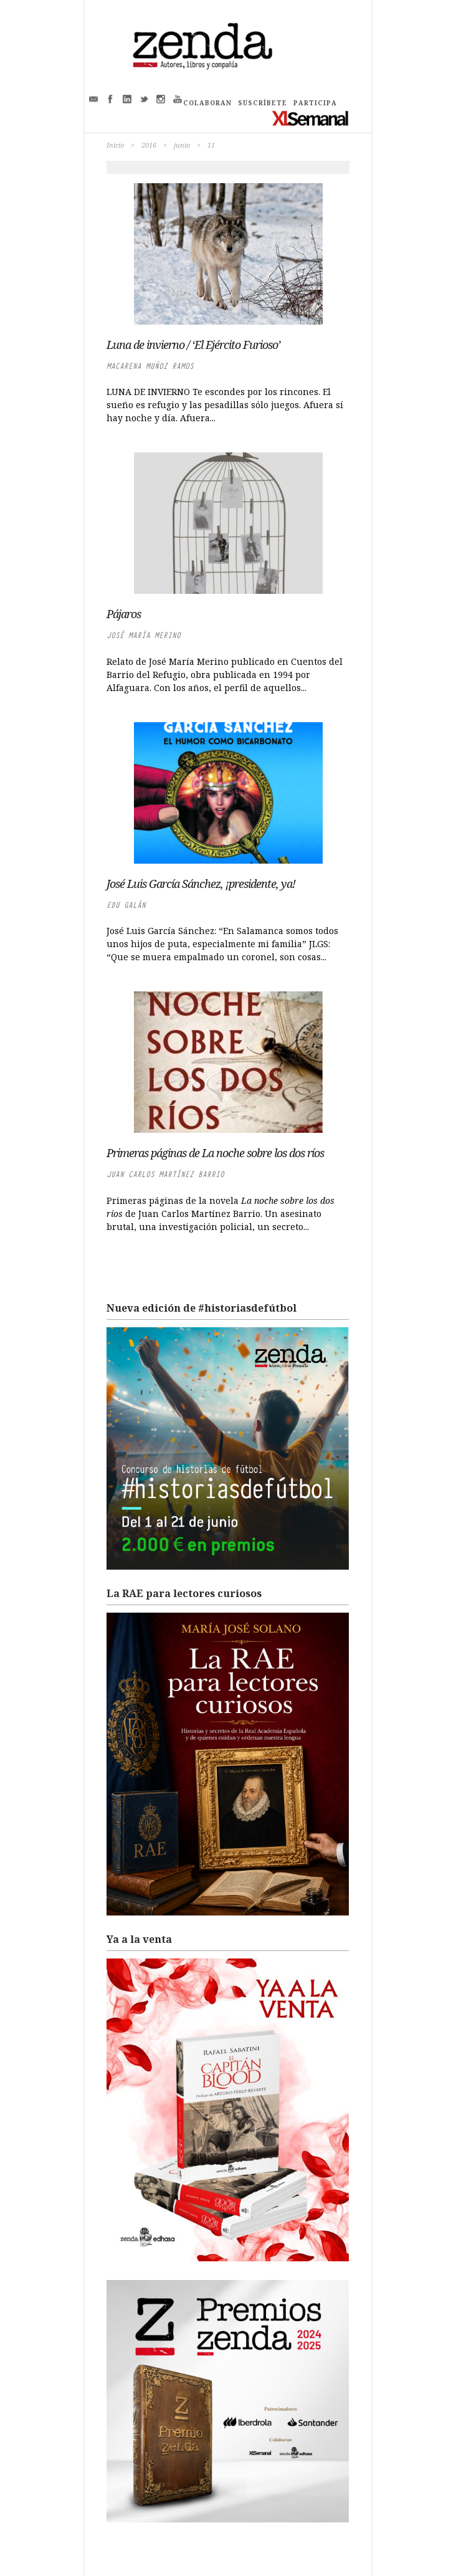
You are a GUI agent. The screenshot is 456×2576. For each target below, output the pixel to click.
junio (182, 145)
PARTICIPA (315, 102)
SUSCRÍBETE (262, 102)
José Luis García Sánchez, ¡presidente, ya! (201, 883)
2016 (148, 145)
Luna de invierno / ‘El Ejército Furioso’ (193, 344)
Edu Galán (126, 905)
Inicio (115, 145)
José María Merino (144, 635)
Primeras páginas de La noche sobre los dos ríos (215, 1152)
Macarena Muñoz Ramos (150, 366)
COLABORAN (207, 102)
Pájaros (124, 613)
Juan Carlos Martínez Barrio (165, 1174)
